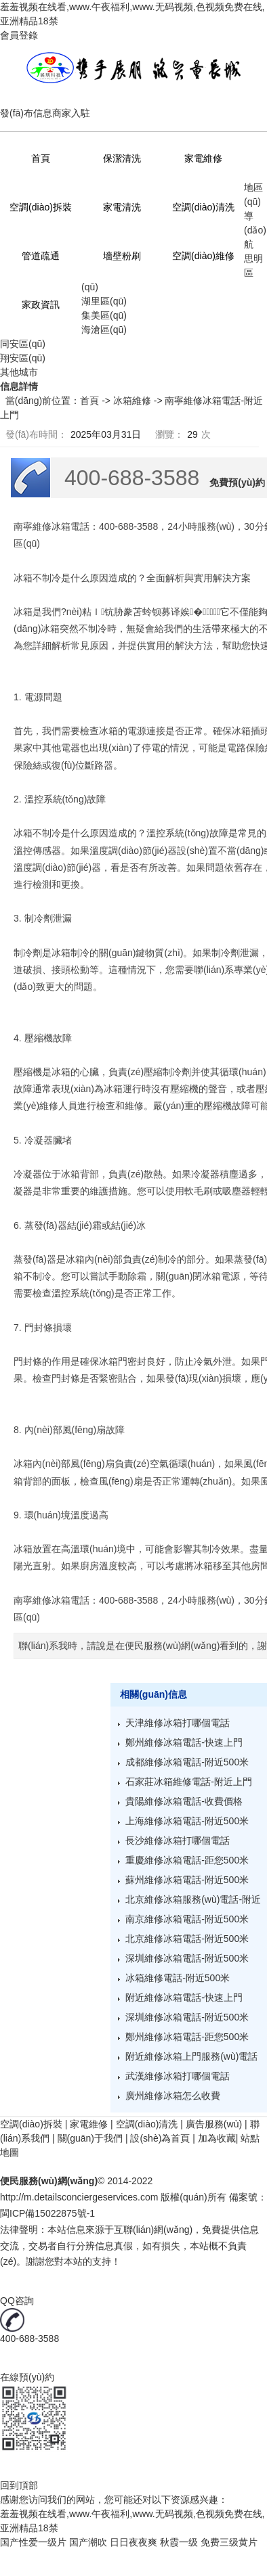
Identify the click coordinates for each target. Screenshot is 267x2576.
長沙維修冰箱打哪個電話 (177, 1840)
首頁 (40, 158)
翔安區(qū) (22, 358)
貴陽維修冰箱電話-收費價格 (184, 1801)
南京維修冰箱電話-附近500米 (187, 1919)
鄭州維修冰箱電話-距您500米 (187, 2036)
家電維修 (203, 158)
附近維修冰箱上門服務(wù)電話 (191, 2056)
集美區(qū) (104, 315)
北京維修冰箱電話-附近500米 (187, 1938)
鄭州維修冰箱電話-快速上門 (184, 1742)
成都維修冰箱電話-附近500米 (187, 1762)
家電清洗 (122, 207)
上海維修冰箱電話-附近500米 (187, 1820)
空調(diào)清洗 (203, 207)
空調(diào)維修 (203, 255)
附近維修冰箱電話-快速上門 (184, 1997)
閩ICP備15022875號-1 (47, 2213)
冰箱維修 (132, 400)
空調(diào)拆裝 (40, 207)
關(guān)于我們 (90, 2138)
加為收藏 (217, 2138)
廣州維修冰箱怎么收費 (172, 2095)
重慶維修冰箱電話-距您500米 (187, 1860)
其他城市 (19, 372)
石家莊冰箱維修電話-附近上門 (188, 1781)
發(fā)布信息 (26, 113)
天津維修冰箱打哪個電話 (177, 1722)
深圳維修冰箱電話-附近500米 (187, 1958)
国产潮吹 (88, 2542)
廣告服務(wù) (214, 2124)
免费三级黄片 (229, 2542)
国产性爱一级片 (33, 2542)
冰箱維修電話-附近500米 (177, 1977)
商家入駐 (71, 113)
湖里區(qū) (104, 301)
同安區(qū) (22, 343)
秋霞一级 (179, 2542)
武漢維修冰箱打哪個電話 (177, 2076)
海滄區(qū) (104, 329)
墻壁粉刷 (122, 255)
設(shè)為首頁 (160, 2138)
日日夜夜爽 (133, 2542)
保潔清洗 (122, 158)
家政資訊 (41, 304)
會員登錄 (19, 35)
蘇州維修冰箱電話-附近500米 (187, 1879)
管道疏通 (41, 255)
